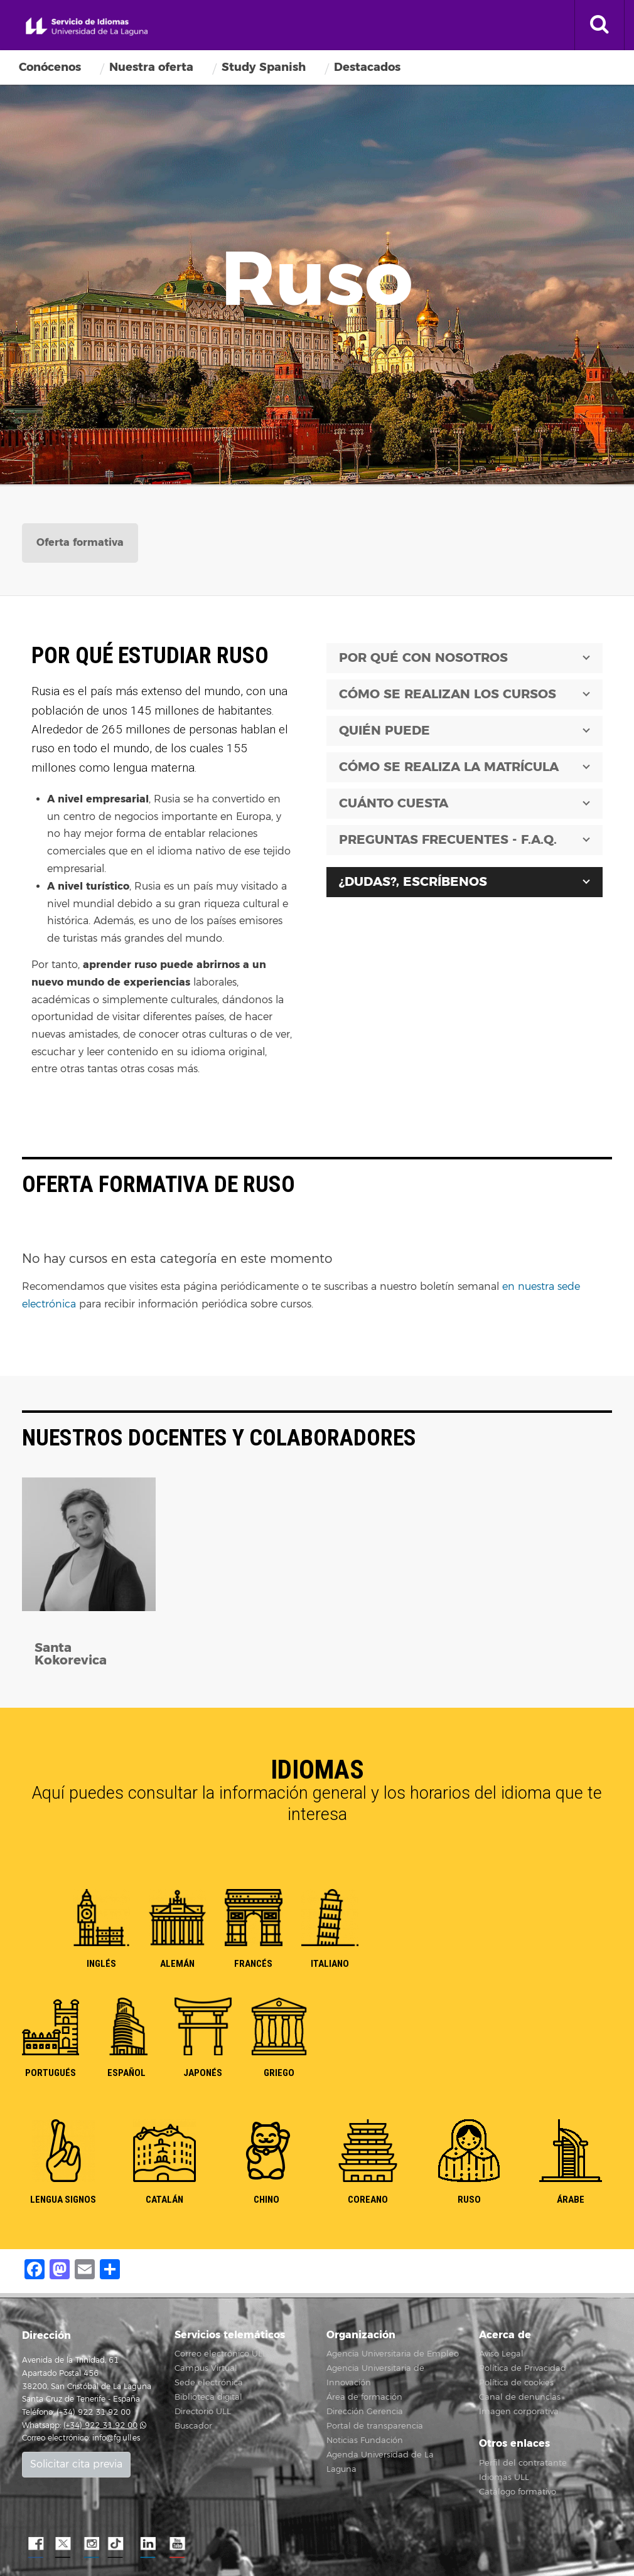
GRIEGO (279, 2072)
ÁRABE (570, 2199)
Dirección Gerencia (364, 2412)
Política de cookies (516, 2383)
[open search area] (599, 25)
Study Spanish (264, 67)
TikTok (119, 2544)
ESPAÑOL (126, 2072)
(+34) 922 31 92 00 (100, 2425)
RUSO (469, 2199)
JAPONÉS (202, 2072)
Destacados (367, 67)
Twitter (62, 2544)
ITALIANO (330, 1963)
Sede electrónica (209, 2383)
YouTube (175, 2544)
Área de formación (364, 2397)
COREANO (368, 2199)
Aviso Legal (501, 2354)
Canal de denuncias (520, 2397)
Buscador (193, 2426)
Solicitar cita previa (76, 2464)
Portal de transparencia (374, 2426)
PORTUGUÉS (50, 2072)
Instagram (91, 2544)
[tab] (80, 543)
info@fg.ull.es (116, 2438)
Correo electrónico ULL (221, 2354)
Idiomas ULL (504, 2477)
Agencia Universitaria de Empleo (392, 2354)
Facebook (34, 2544)
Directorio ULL (203, 2412)
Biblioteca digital (208, 2397)
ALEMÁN (177, 1963)
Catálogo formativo (517, 2492)
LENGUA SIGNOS (63, 2199)
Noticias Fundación (364, 2440)
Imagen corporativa (519, 2412)
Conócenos (50, 67)
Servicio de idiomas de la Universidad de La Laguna (87, 27)
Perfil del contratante (523, 2463)
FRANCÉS (253, 1963)
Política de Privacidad (522, 2368)
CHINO (266, 2199)
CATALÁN (164, 2199)
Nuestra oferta (151, 67)
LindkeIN (147, 2544)
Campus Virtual (206, 2368)
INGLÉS (101, 1963)
